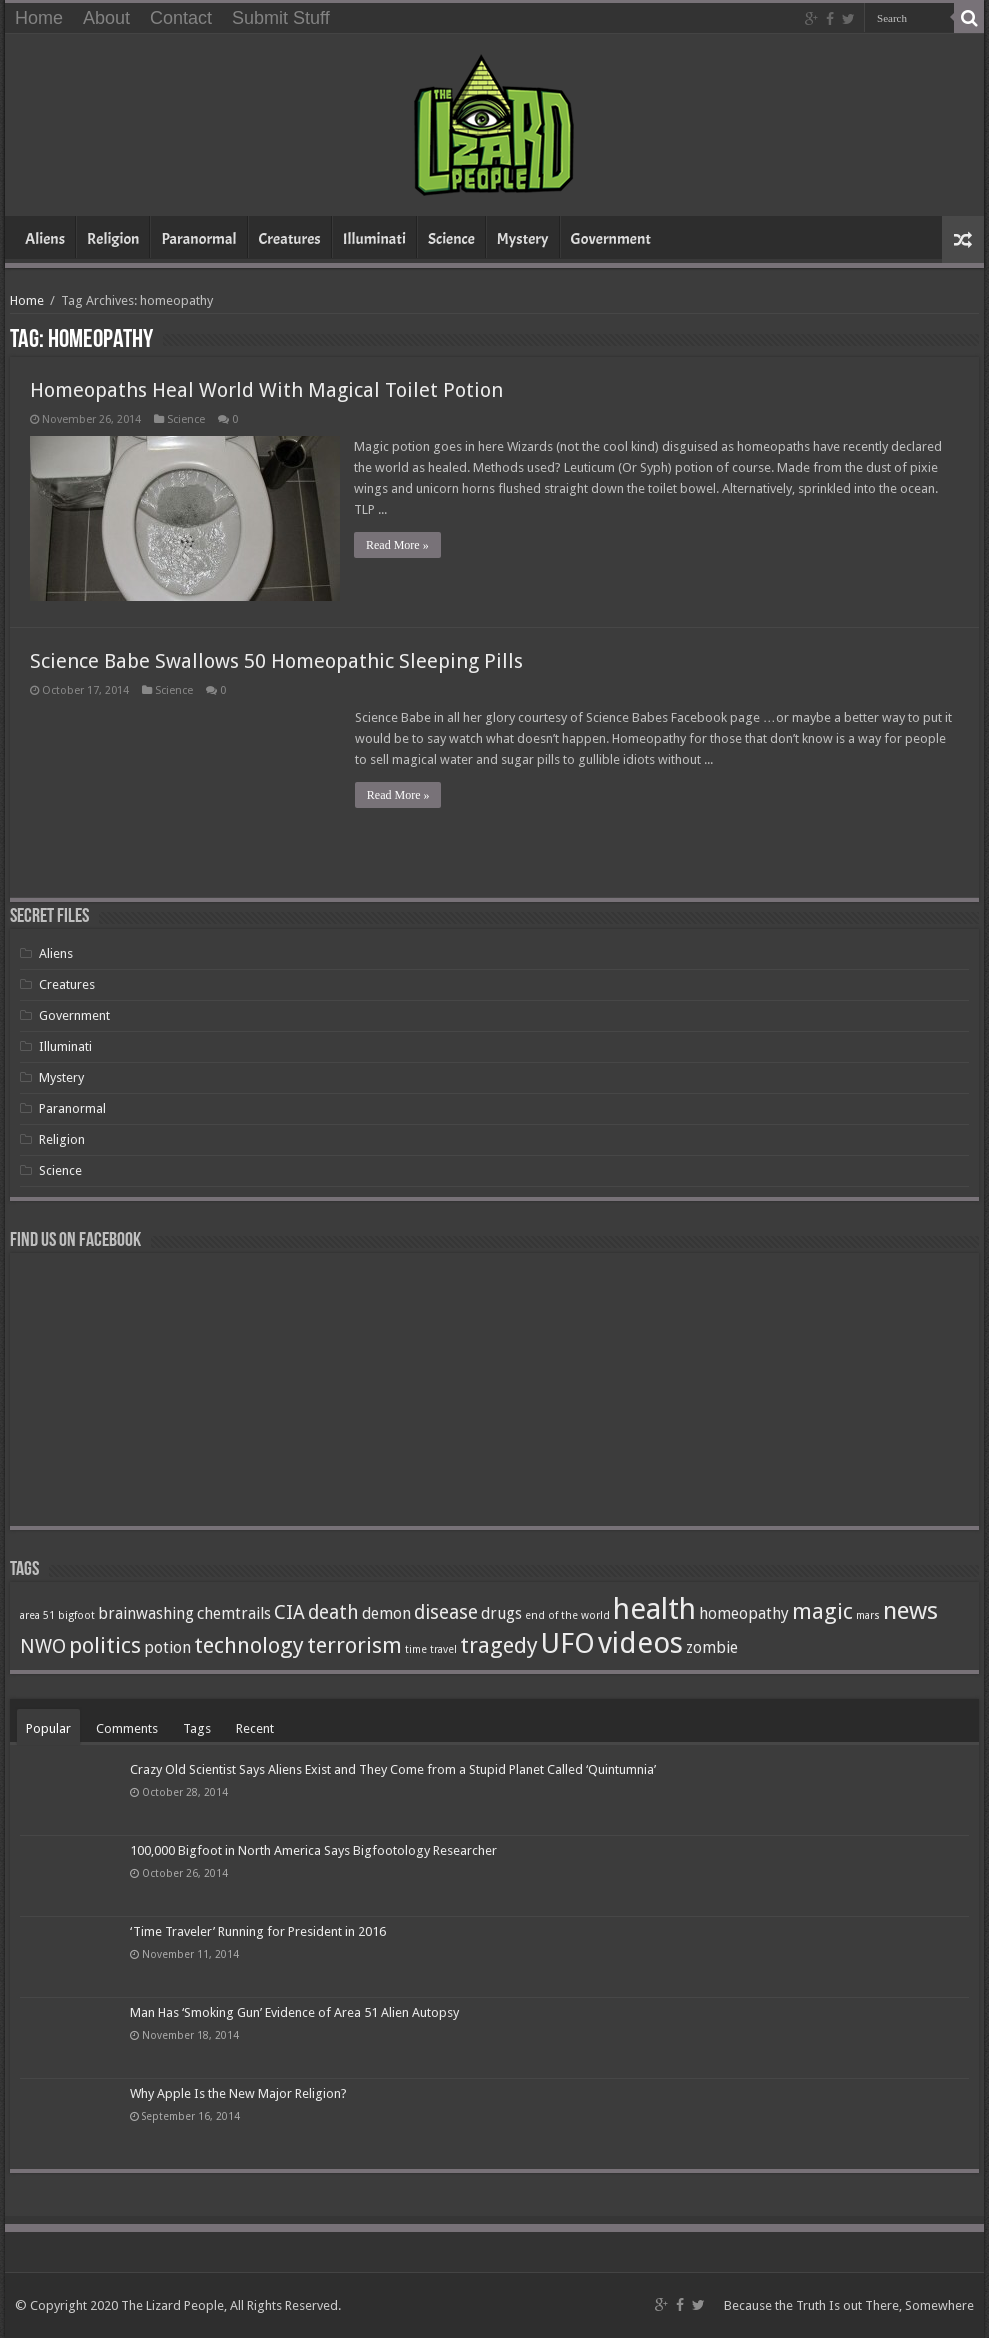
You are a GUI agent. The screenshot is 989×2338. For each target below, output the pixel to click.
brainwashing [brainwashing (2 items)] (146, 1612)
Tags (197, 1727)
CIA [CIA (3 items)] (289, 1611)
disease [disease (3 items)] (446, 1611)
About (106, 18)
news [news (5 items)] (910, 1609)
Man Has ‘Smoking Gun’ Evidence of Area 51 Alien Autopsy (294, 2012)
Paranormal (198, 239)
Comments (127, 1727)
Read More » (398, 545)
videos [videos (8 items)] (640, 1642)
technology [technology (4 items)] (249, 1644)
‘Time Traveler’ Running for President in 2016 (258, 1930)
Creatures (290, 239)
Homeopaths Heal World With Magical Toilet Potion (266, 390)
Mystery (523, 239)
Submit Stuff (281, 18)
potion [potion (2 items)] (167, 1646)
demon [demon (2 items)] (386, 1612)
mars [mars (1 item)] (868, 1614)
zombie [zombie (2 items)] (712, 1646)
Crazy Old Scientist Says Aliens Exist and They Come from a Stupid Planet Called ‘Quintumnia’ (393, 1768)
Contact (181, 18)
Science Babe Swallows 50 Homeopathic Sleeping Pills (276, 660)
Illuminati (374, 239)
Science (451, 239)
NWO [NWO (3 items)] (43, 1645)
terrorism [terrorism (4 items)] (354, 1644)
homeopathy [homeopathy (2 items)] (744, 1612)
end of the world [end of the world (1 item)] (567, 1614)
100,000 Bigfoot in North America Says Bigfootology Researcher (313, 1849)
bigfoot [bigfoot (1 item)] (76, 1614)
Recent (255, 1727)
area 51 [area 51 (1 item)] (37, 1614)
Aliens (45, 239)
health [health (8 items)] (654, 1608)
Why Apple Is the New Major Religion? (238, 2093)
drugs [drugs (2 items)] (501, 1612)
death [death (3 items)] (333, 1611)
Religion (113, 239)
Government (611, 239)
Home (39, 18)
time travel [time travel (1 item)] (431, 1648)
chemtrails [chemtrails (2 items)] (234, 1612)
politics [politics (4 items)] (105, 1644)
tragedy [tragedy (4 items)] (499, 1644)
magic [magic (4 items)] (822, 1610)
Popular (48, 1727)
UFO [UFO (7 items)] (568, 1642)
